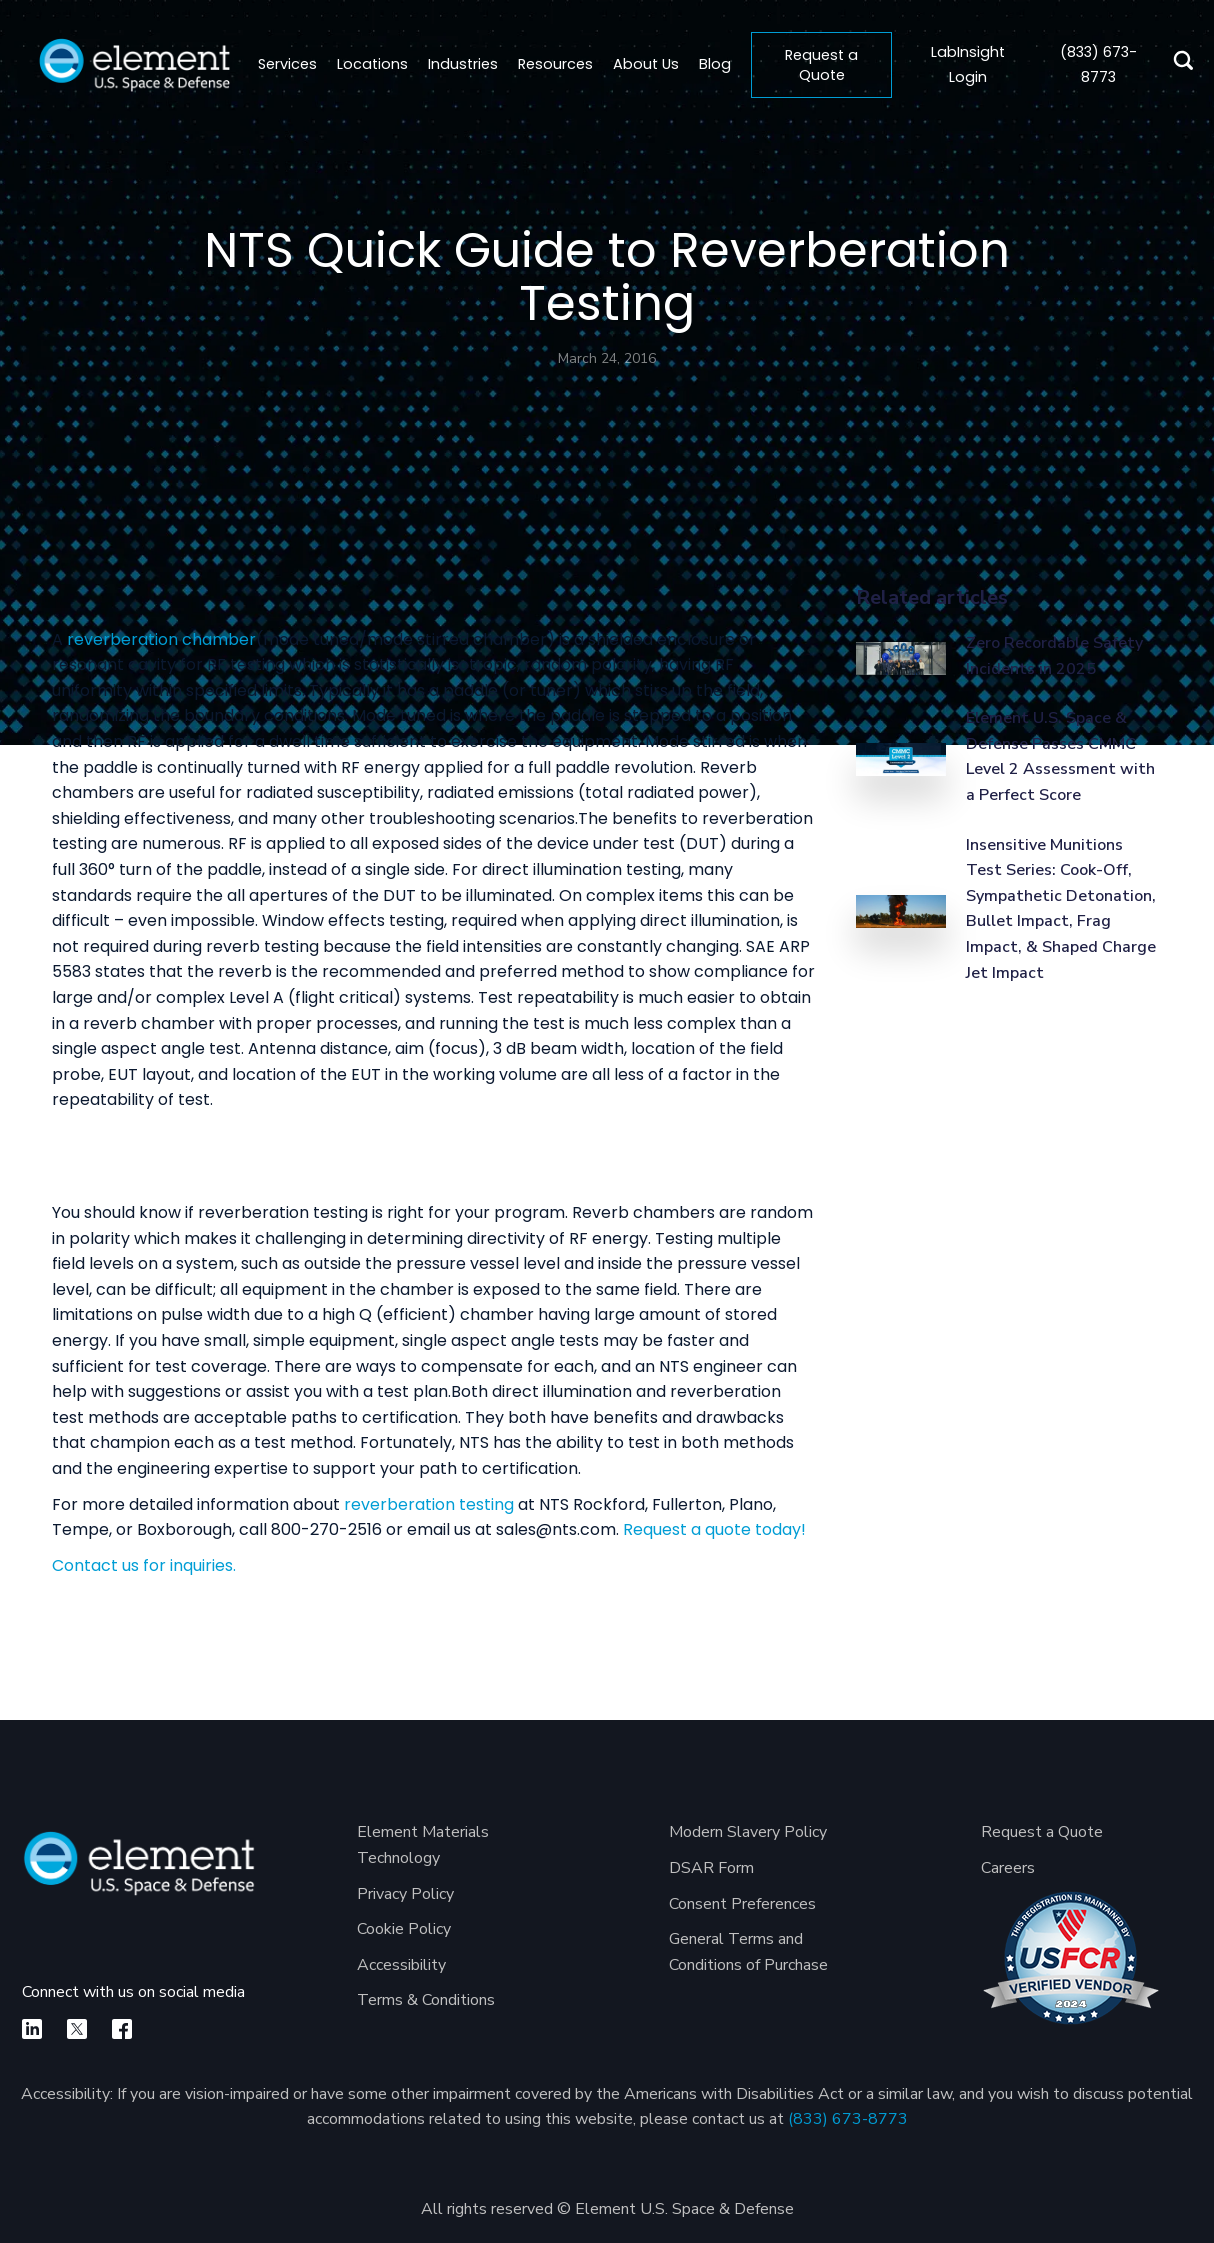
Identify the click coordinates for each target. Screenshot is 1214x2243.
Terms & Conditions (426, 2000)
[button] (372, 65)
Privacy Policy (405, 1894)
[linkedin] (32, 2029)
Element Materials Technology (423, 1845)
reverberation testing (429, 1504)
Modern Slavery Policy (748, 1832)
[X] (77, 2029)
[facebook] (122, 2029)
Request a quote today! (714, 1529)
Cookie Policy (404, 1929)
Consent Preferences (742, 1904)
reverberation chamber (161, 639)
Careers (1008, 1868)
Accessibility (401, 1965)
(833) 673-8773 (848, 2119)
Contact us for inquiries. (144, 1565)
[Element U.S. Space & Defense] (139, 1873)
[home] (134, 65)
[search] (1178, 65)
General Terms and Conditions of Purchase (748, 1952)
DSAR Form (711, 1868)
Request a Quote (821, 65)
